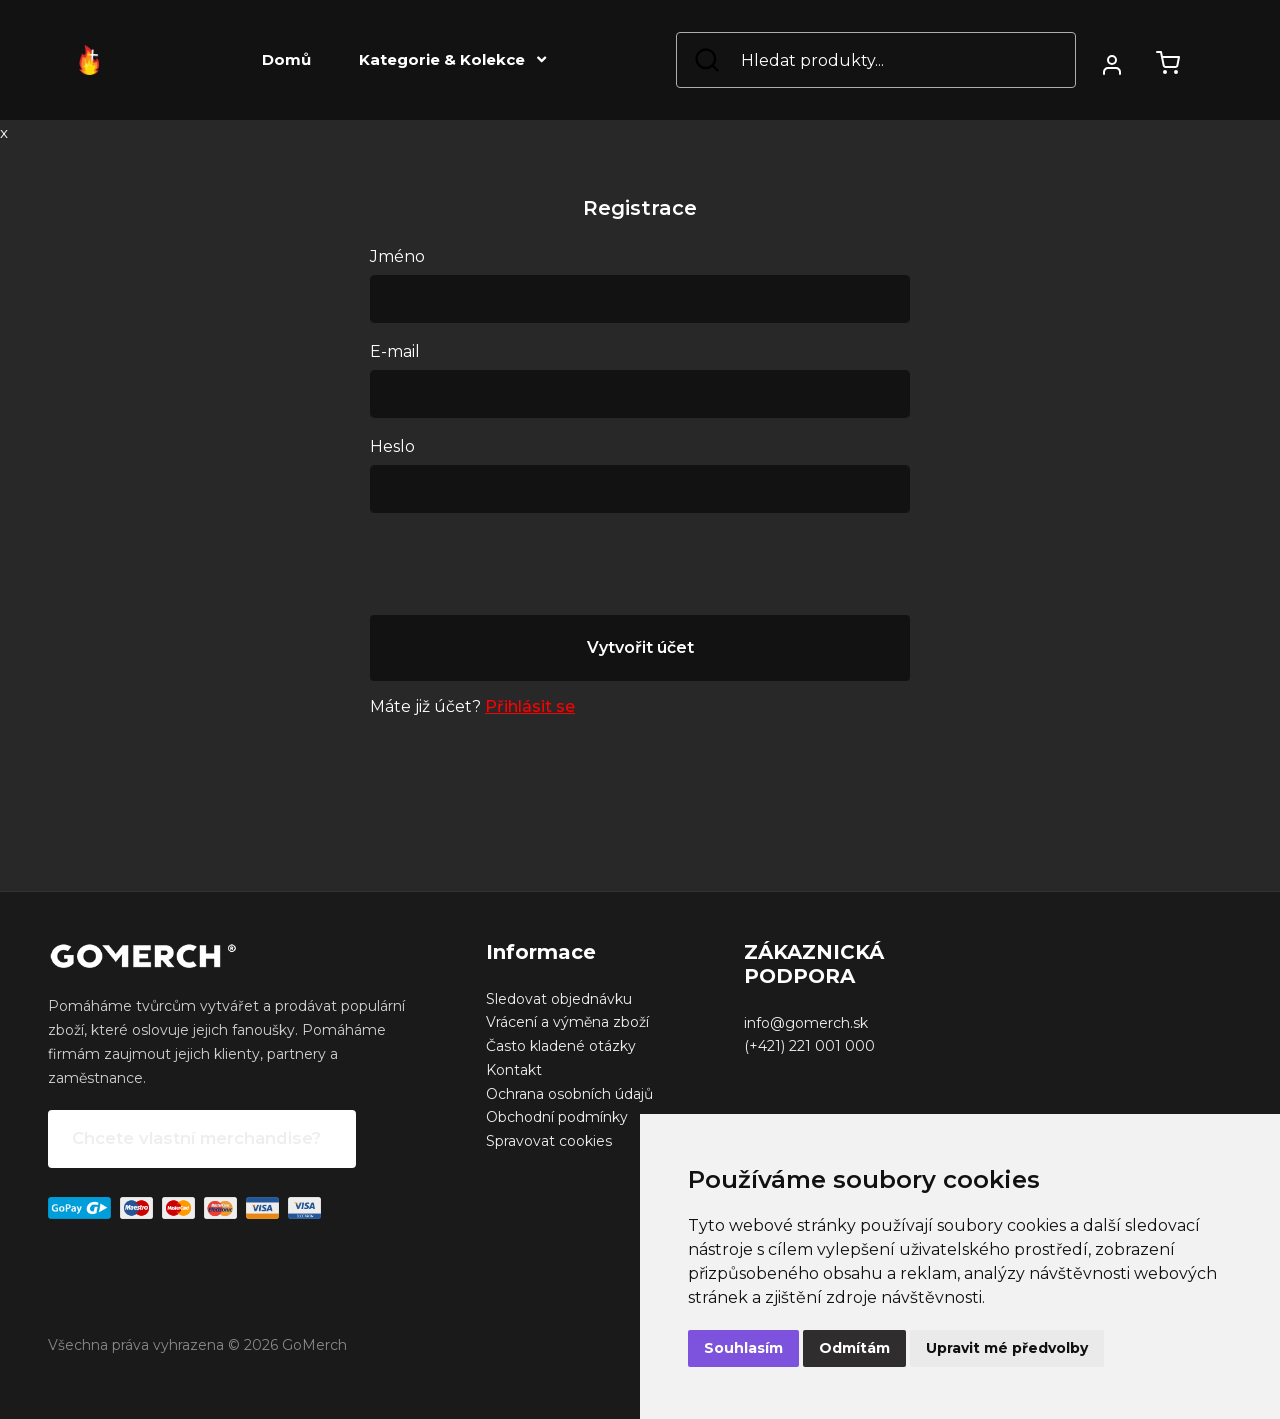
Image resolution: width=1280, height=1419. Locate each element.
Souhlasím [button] (743, 1348)
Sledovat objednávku (559, 999)
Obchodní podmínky (557, 1117)
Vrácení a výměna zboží (567, 1022)
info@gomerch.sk (806, 1023)
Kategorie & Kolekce (452, 59)
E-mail (395, 351)
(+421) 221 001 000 (809, 1046)
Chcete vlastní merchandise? (196, 1138)
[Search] (876, 60)
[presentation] (522, 568)
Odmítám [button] (854, 1348)
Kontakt (514, 1070)
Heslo (392, 446)
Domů (286, 59)
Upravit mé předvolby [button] (1007, 1348)
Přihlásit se (530, 706)
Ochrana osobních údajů (569, 1094)
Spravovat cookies (549, 1141)
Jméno (397, 256)
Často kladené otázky (561, 1046)
